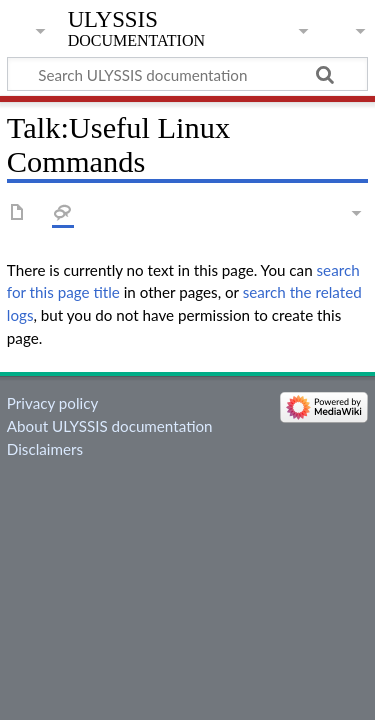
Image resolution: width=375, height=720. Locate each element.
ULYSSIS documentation (136, 29)
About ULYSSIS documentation (110, 426)
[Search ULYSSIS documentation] (187, 74)
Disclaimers (45, 449)
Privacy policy (52, 403)
